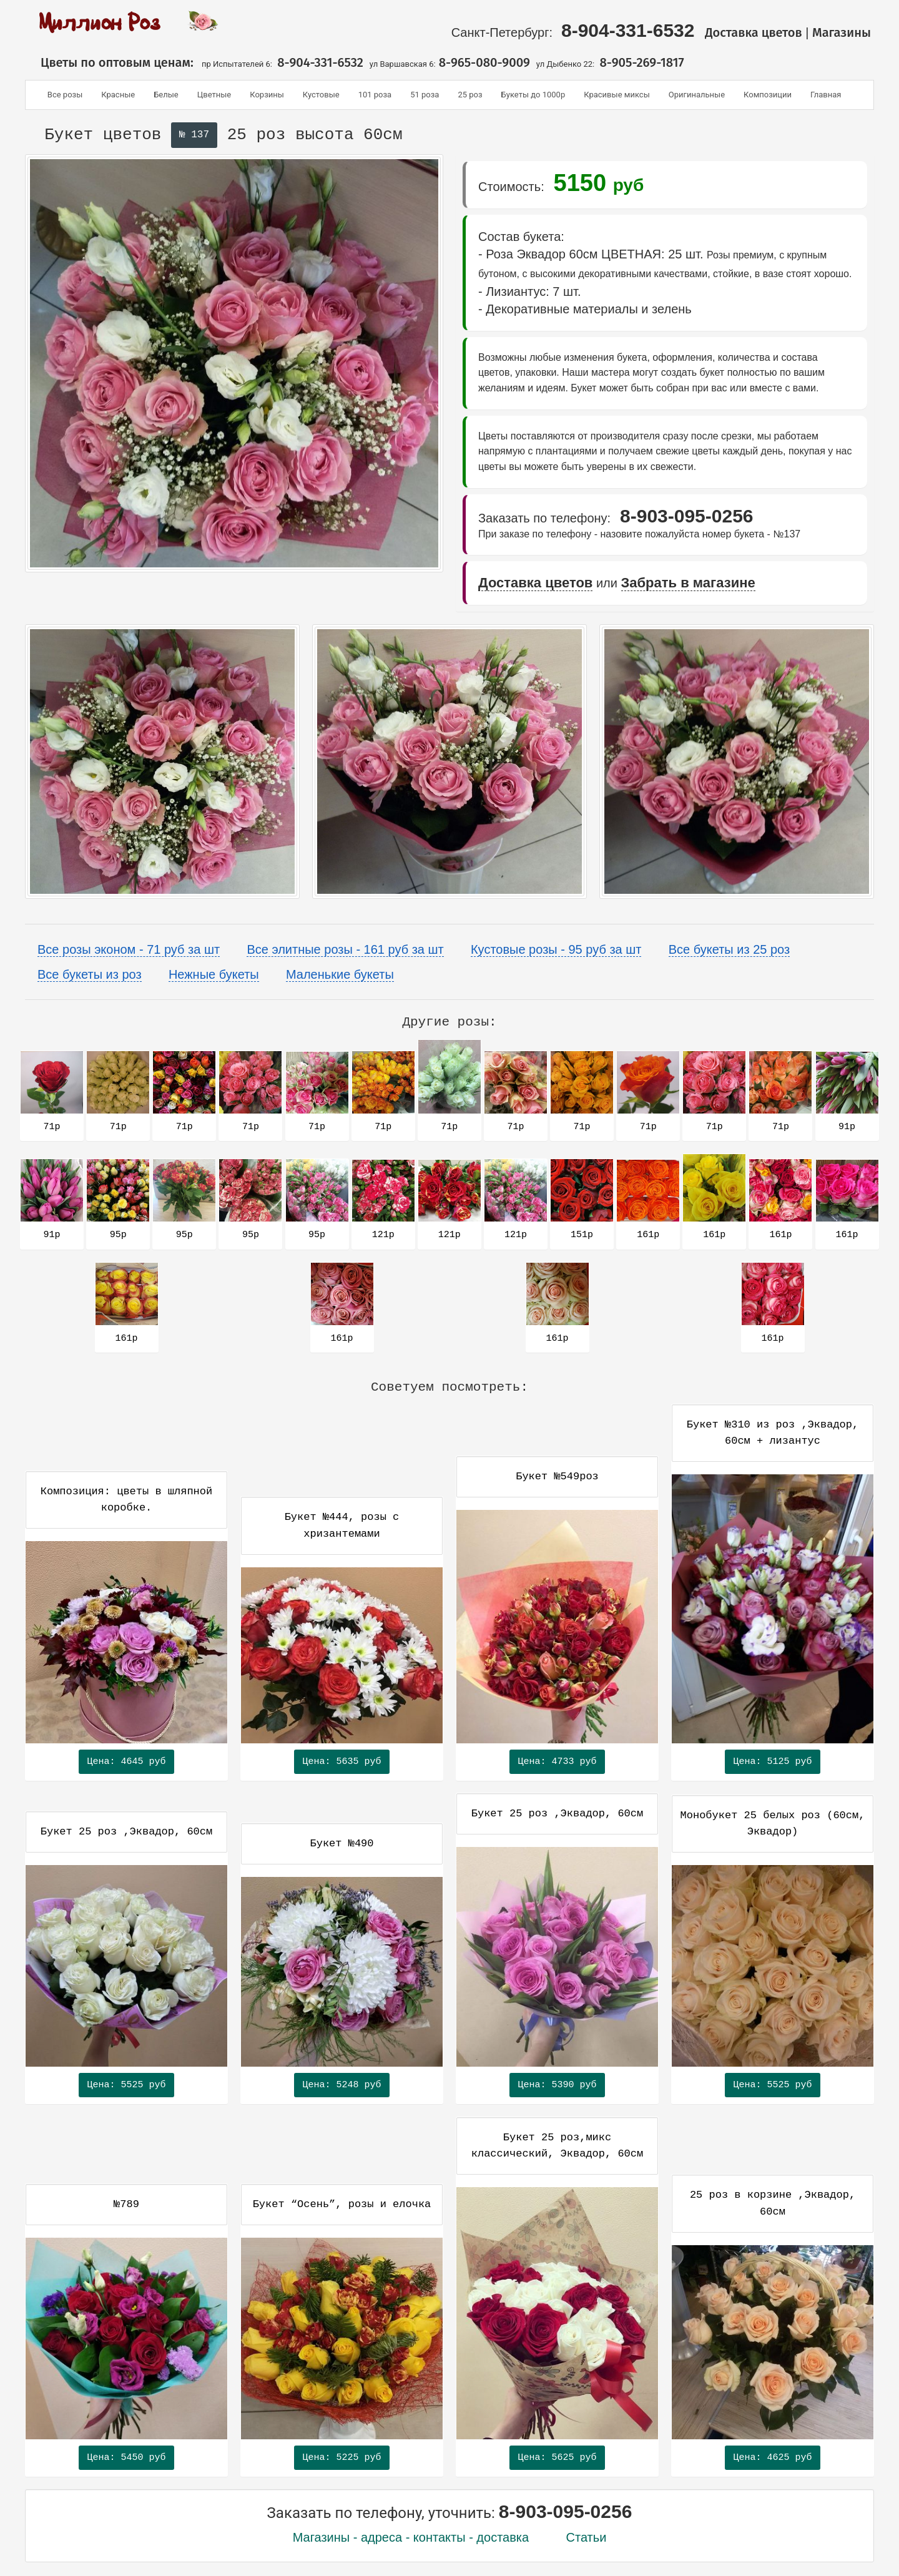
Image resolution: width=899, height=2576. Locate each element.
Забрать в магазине (688, 582)
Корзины (267, 94)
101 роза (375, 94)
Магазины (843, 32)
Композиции (768, 94)
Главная (825, 94)
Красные (118, 94)
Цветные (214, 94)
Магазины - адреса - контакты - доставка (411, 2537)
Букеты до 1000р (533, 94)
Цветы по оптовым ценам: (112, 62)
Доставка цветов (753, 32)
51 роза (424, 94)
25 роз (470, 94)
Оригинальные (697, 94)
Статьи (586, 2537)
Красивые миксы (617, 94)
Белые (166, 94)
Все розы (64, 94)
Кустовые (321, 94)
